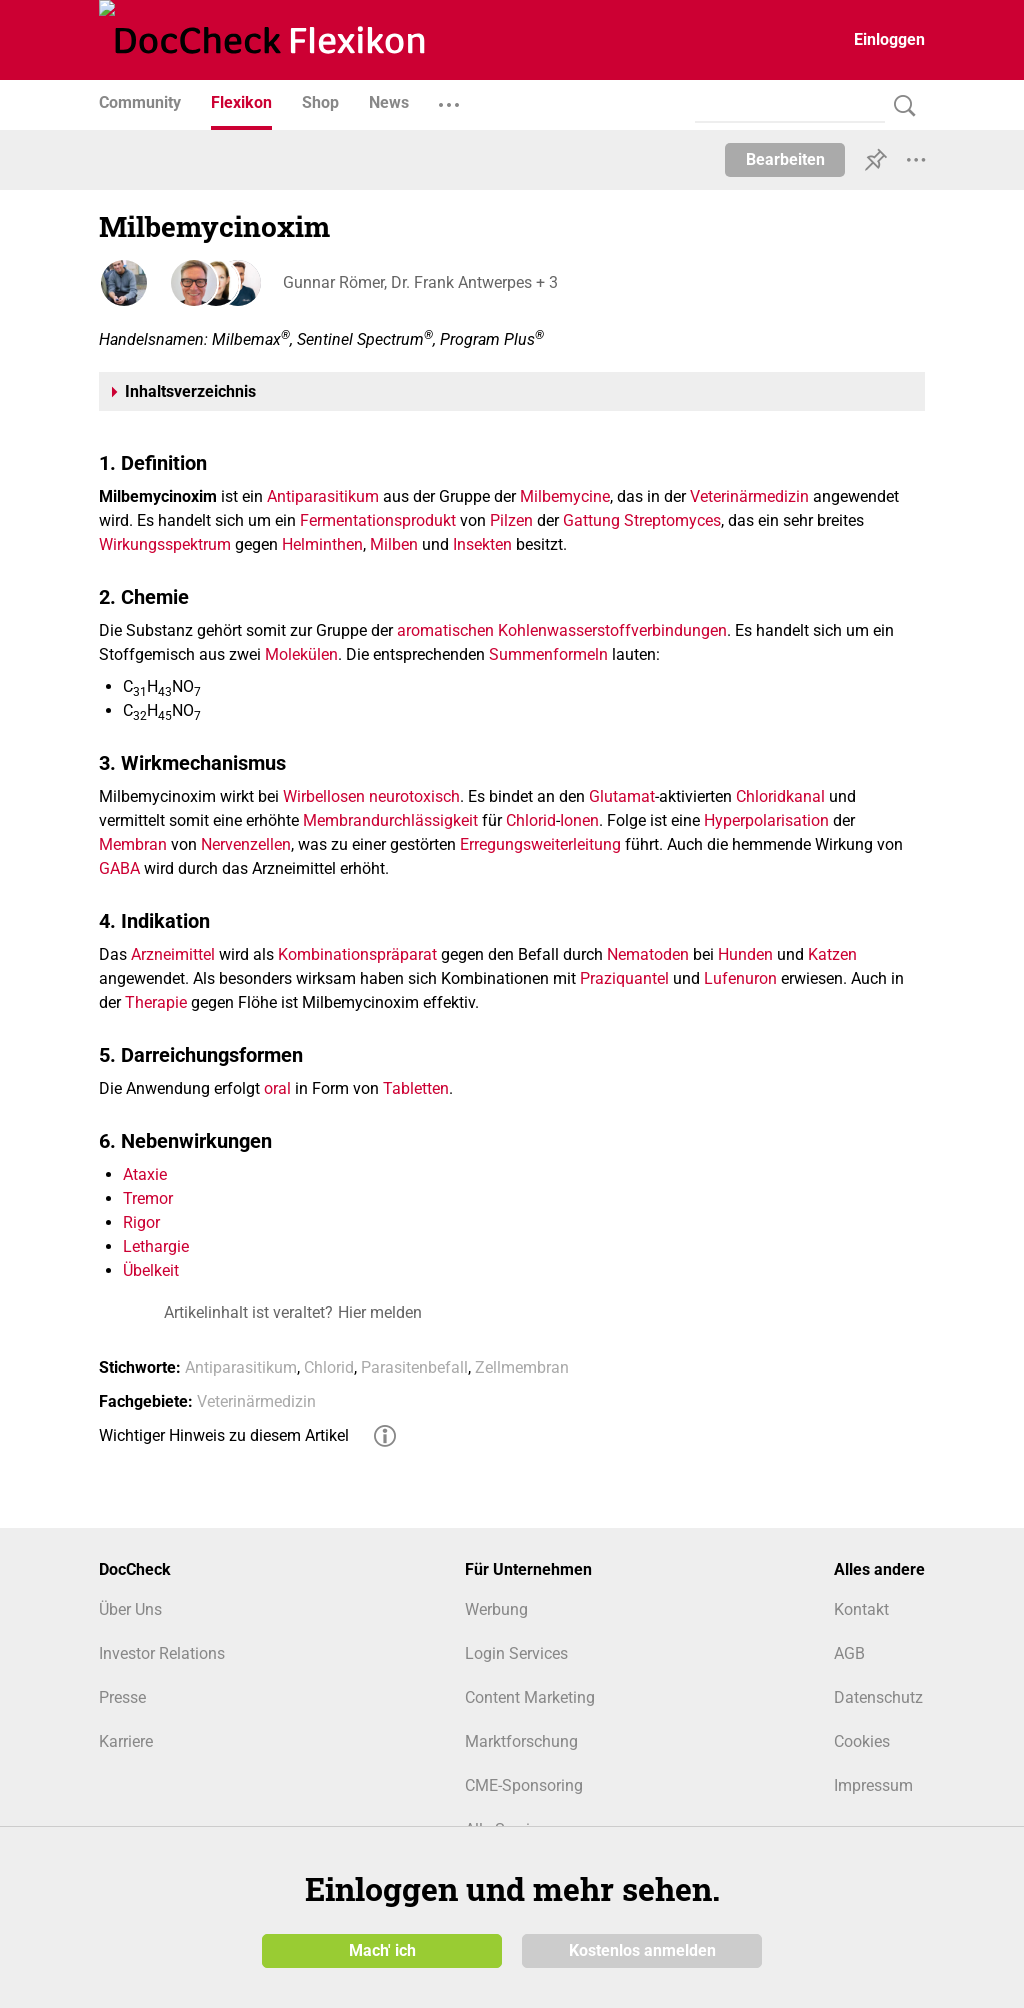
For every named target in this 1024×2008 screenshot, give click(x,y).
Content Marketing (530, 1697)
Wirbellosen (324, 796)
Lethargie (156, 1246)
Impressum (873, 1785)
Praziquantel (624, 978)
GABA (119, 868)
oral (277, 1088)
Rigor (141, 1222)
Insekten (482, 544)
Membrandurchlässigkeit (390, 820)
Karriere (126, 1741)
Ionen (579, 820)
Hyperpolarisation (766, 820)
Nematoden (648, 954)
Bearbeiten (785, 159)
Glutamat (622, 796)
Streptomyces (672, 520)
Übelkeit (151, 1270)
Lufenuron (740, 978)
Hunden (745, 954)
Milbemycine (565, 496)
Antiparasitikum (323, 496)
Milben (394, 544)
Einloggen (889, 39)
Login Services (516, 1653)
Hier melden (380, 1312)
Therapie (156, 1002)
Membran (133, 844)
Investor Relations (162, 1653)
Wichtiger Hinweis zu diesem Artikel (224, 1435)
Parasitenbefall (414, 1367)
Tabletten (416, 1088)
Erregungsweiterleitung (540, 844)
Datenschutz (878, 1697)
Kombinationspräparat (357, 954)
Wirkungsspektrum (165, 544)
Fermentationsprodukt (378, 520)
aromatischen (445, 630)
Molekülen (301, 654)
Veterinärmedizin (749, 496)
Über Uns (130, 1609)
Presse (122, 1697)
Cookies (862, 1741)
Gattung (591, 520)
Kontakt (861, 1609)
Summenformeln (548, 654)
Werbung (496, 1609)
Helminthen (322, 544)
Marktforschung (521, 1741)
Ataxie (145, 1174)
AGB (849, 1653)
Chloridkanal (780, 796)
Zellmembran (522, 1367)
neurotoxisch (414, 796)
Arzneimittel (173, 954)
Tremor (148, 1198)
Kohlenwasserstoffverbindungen (612, 630)
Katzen (832, 954)
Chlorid (531, 820)
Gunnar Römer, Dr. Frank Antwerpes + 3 (416, 282)
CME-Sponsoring (524, 1785)
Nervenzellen (246, 844)
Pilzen (511, 520)
